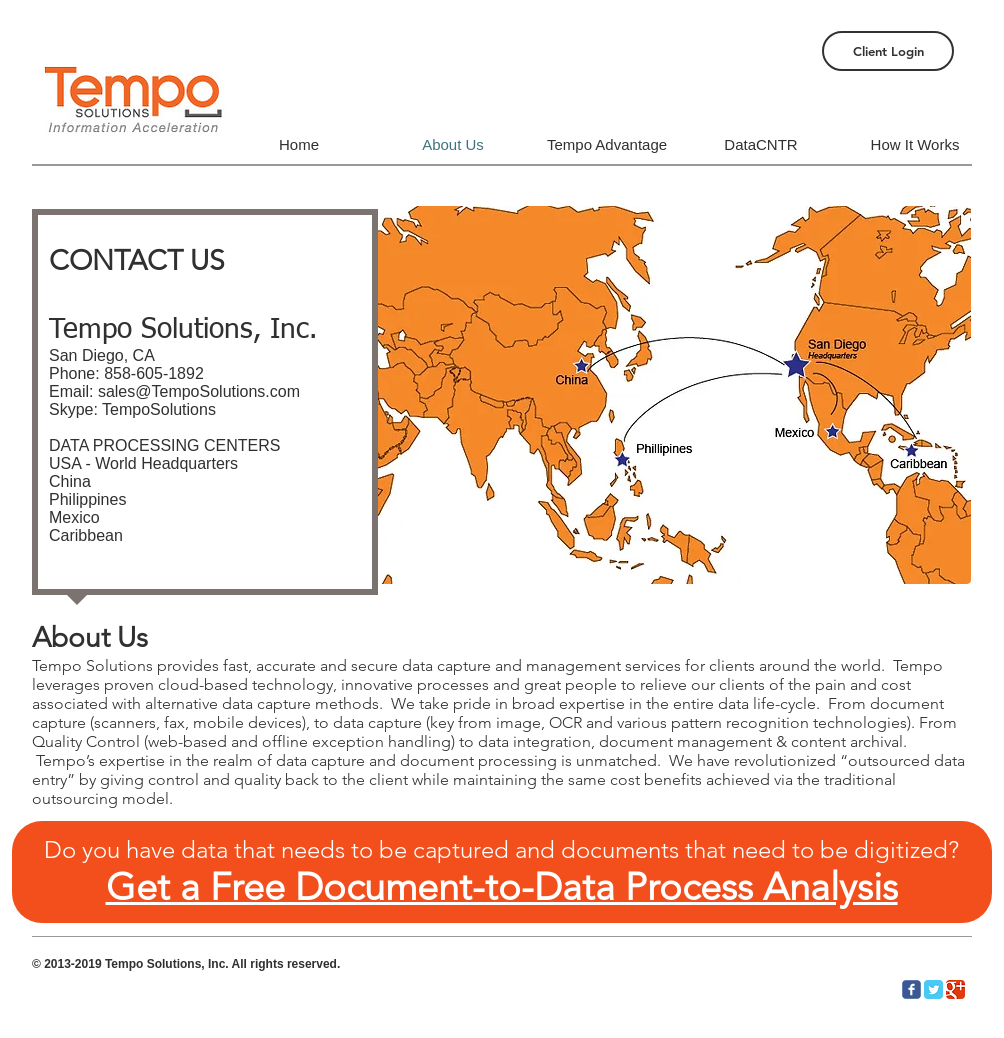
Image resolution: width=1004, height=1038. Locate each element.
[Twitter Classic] (933, 989)
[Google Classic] (955, 989)
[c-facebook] (911, 989)
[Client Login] (888, 51)
